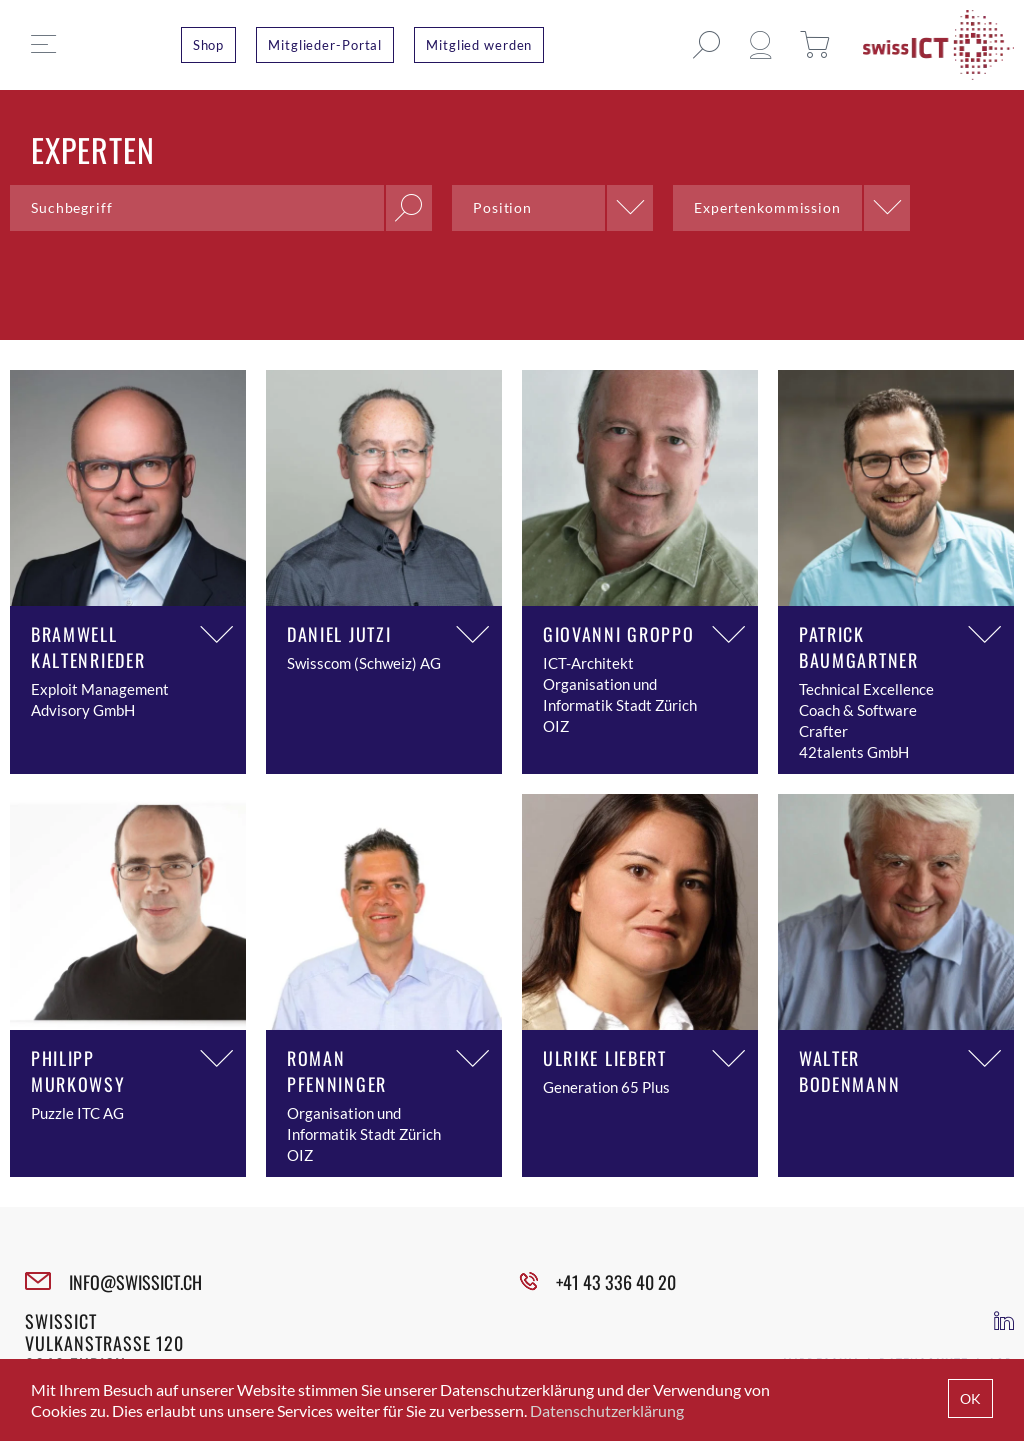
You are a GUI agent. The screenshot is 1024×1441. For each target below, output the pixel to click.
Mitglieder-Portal (325, 45)
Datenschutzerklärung (607, 1410)
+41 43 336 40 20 (616, 1282)
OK (970, 1398)
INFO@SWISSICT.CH (135, 1282)
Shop (209, 45)
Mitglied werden (479, 45)
